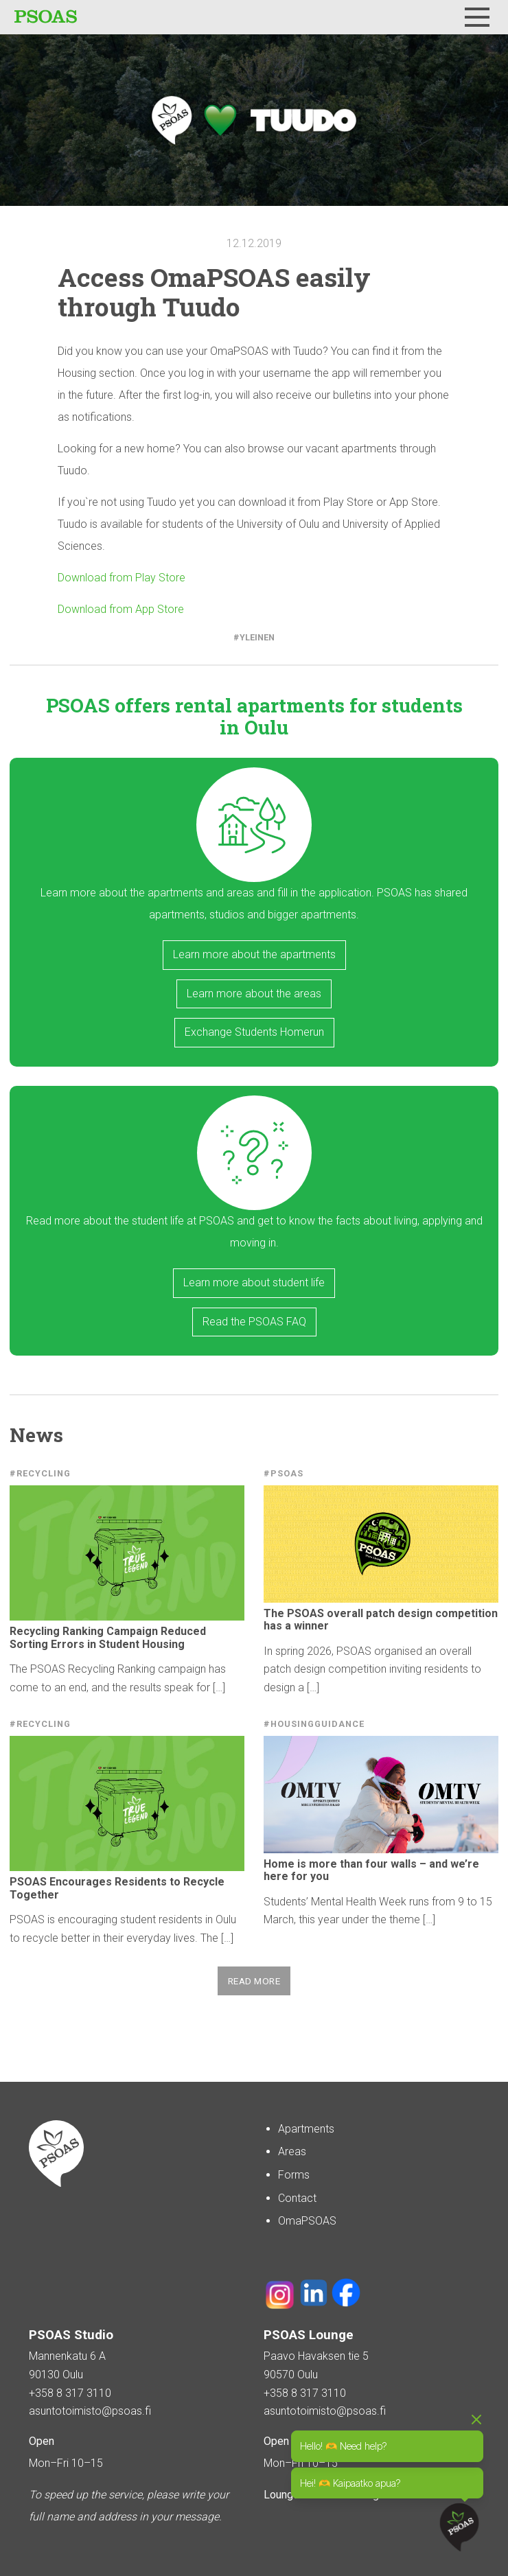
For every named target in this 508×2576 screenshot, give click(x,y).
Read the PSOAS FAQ (254, 1321)
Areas (292, 2151)
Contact (297, 2198)
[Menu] (477, 17)
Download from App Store (121, 609)
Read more (254, 1980)
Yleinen (257, 637)
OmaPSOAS (307, 2220)
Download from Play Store (121, 577)
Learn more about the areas (254, 993)
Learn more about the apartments (254, 954)
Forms (294, 2174)
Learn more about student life (254, 1282)
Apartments (306, 2128)
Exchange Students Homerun (254, 1031)
